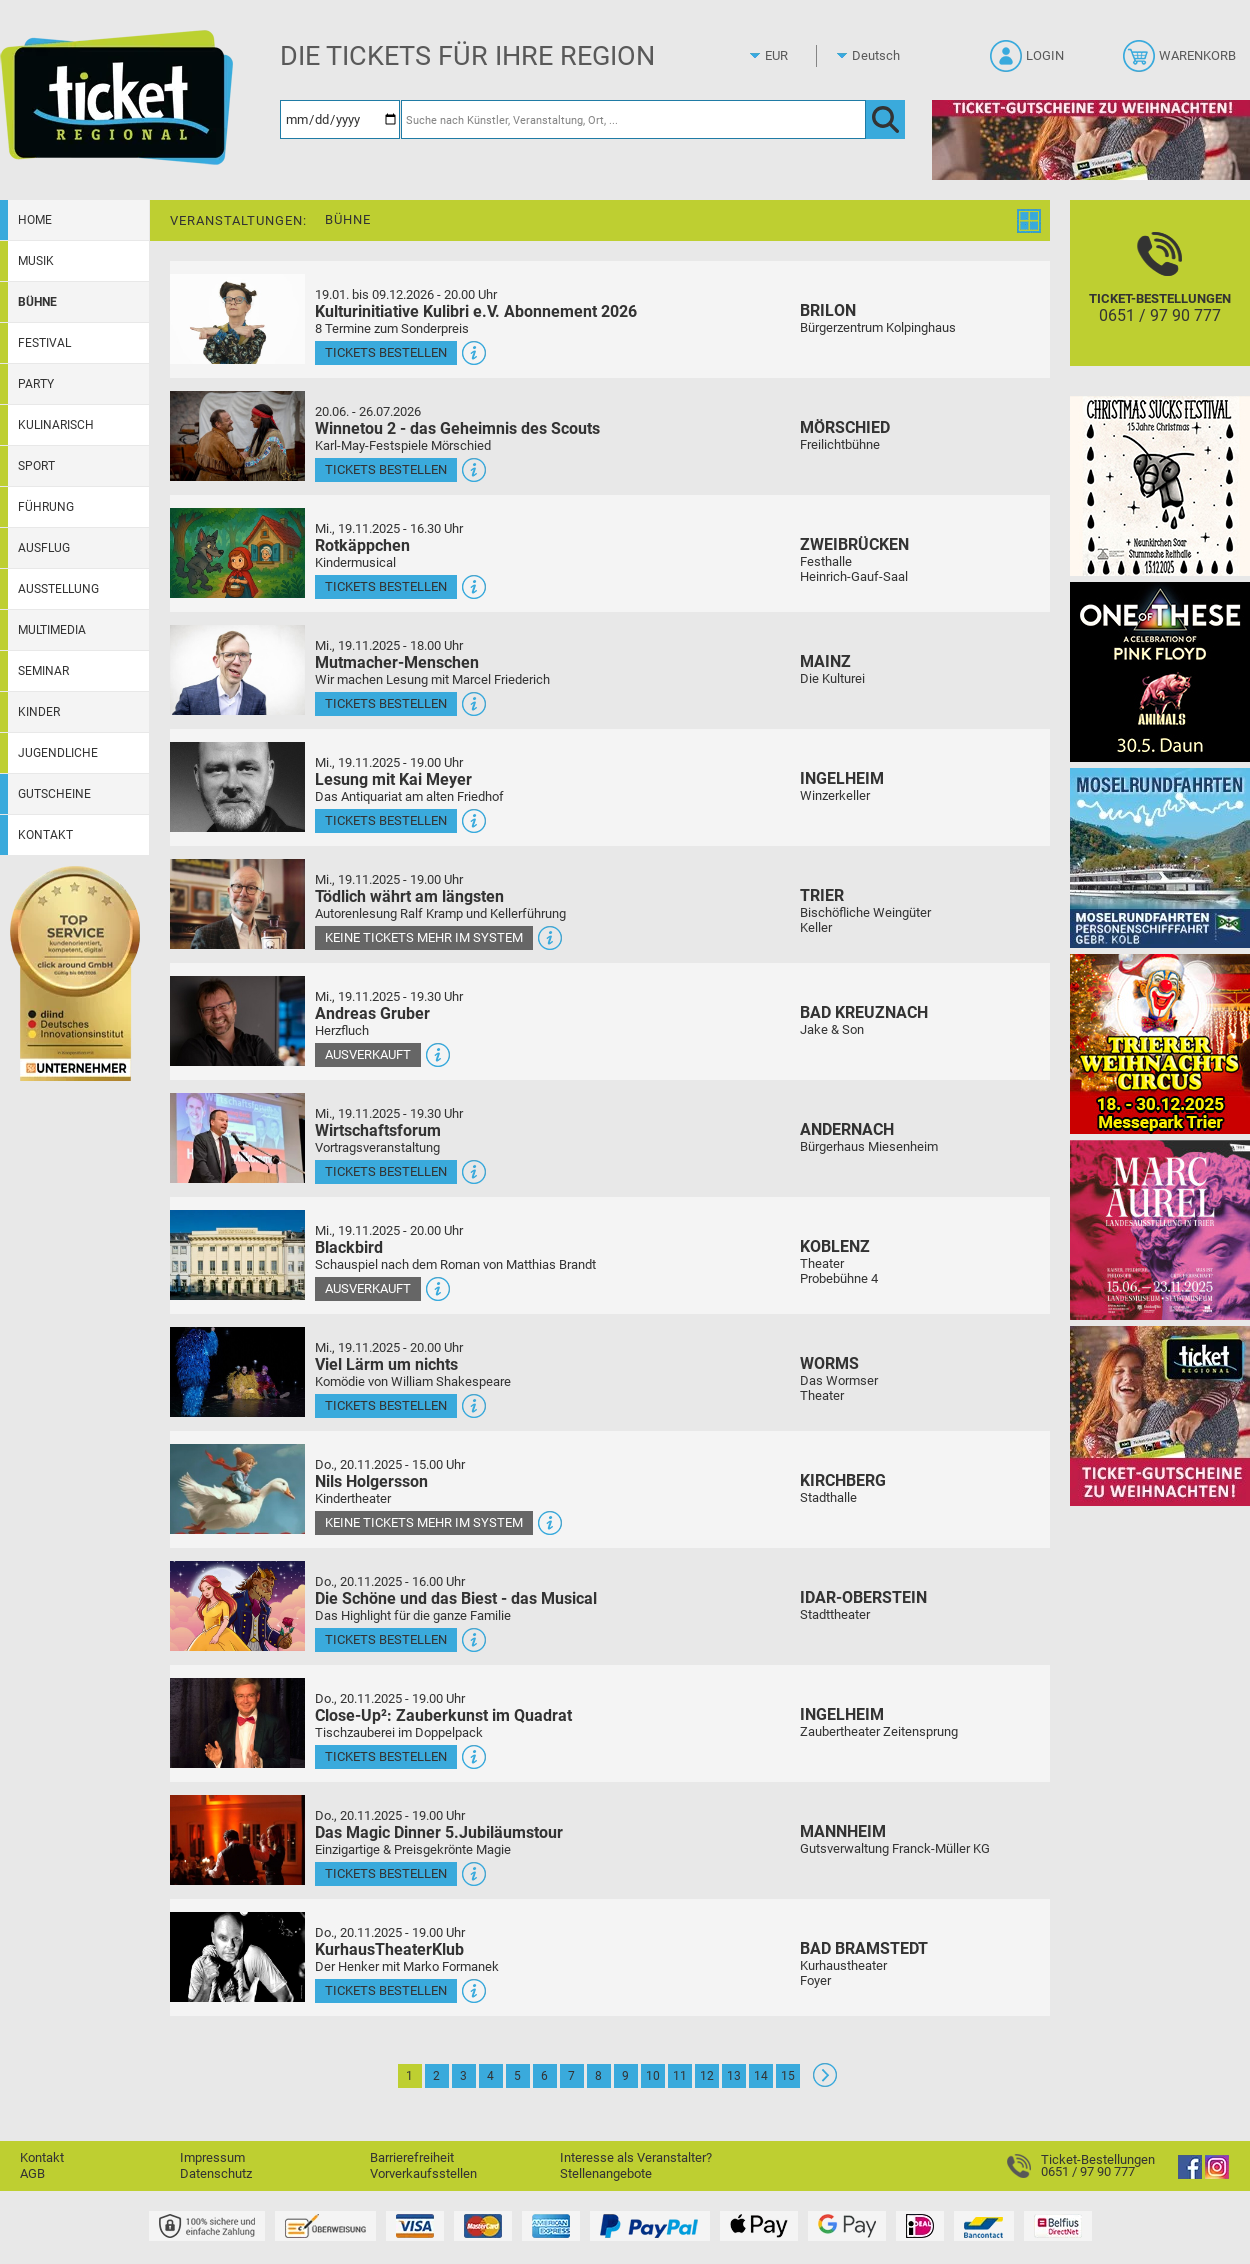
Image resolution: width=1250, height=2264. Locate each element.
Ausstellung (58, 589)
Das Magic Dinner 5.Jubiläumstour (439, 1832)
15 (788, 2076)
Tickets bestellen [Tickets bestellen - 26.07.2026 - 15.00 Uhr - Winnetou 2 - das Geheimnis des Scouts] (386, 469)
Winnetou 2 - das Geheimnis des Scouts (457, 428)
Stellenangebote (606, 2173)
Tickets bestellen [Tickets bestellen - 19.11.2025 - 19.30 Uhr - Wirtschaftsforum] (386, 1171)
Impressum (212, 2157)
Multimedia (52, 630)
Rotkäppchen (362, 545)
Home (35, 220)
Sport (36, 466)
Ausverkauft (368, 1054)
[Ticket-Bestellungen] (1160, 300)
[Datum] (340, 119)
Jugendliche (58, 753)
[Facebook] (1190, 2174)
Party (36, 384)
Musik (36, 261)
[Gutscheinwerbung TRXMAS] (1160, 1415)
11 (680, 2076)
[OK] (885, 119)
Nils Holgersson (371, 1481)
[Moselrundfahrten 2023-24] (1160, 857)
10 (653, 2076)
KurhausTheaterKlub (389, 1949)
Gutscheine (54, 794)
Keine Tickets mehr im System (424, 937)
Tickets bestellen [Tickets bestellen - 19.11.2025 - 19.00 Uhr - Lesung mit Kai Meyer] (386, 820)
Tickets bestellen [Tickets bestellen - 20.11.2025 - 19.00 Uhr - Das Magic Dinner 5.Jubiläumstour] (386, 1873)
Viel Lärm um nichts (386, 1364)
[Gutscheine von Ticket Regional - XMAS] (1091, 139)
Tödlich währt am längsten (409, 896)
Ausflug (44, 548)
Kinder (39, 712)
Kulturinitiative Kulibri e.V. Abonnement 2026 (476, 311)
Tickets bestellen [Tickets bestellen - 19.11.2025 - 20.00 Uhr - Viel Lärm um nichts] (386, 1405)
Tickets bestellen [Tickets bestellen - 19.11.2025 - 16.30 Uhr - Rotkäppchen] (386, 586)
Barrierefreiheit (412, 2157)
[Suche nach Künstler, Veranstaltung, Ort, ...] (633, 119)
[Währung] (795, 56)
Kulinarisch (56, 425)
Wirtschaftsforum (378, 1130)
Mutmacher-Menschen (397, 662)
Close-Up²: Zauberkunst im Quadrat (443, 1715)
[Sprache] (882, 56)
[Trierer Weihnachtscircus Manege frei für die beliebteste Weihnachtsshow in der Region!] (1160, 1043)
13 (734, 2076)
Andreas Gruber (372, 1013)
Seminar (43, 671)
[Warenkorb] (1181, 62)
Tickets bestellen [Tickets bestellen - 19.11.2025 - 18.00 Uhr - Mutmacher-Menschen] (386, 703)
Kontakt (45, 835)
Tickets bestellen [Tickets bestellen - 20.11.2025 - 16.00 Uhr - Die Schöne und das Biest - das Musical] (386, 1639)
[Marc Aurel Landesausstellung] (1160, 1229)
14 (761, 2076)
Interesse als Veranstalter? (636, 2157)
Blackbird (349, 1247)
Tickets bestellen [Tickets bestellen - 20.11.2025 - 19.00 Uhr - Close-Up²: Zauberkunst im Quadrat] (386, 1756)
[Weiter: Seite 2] (825, 2082)
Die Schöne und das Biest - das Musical (456, 1598)
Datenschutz (216, 2173)
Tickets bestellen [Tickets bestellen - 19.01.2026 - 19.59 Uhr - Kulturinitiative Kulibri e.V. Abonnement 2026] (386, 352)
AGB (32, 2173)
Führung (46, 507)
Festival (44, 343)
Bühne (37, 302)
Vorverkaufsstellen (423, 2173)
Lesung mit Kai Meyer (393, 779)
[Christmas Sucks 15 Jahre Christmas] (1160, 485)
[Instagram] (1217, 2174)
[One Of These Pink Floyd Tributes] (1160, 671)
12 (707, 2076)
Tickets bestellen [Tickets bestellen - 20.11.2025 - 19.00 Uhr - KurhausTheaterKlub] (386, 1990)
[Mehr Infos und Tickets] (237, 318)
